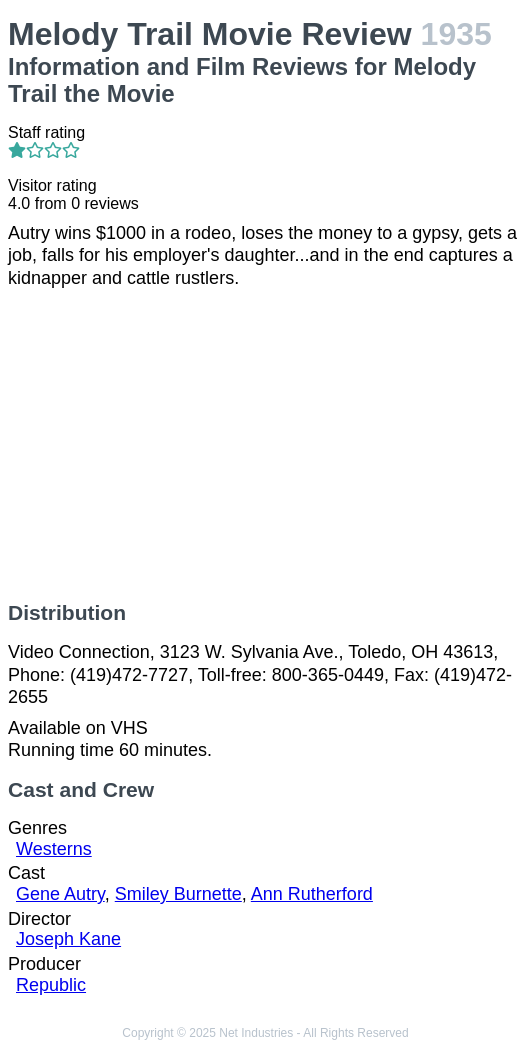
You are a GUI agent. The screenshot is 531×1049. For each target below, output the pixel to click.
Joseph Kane (68, 939)
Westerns (54, 849)
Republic (51, 985)
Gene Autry (60, 894)
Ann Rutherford (312, 894)
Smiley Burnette (178, 894)
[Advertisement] (265, 445)
